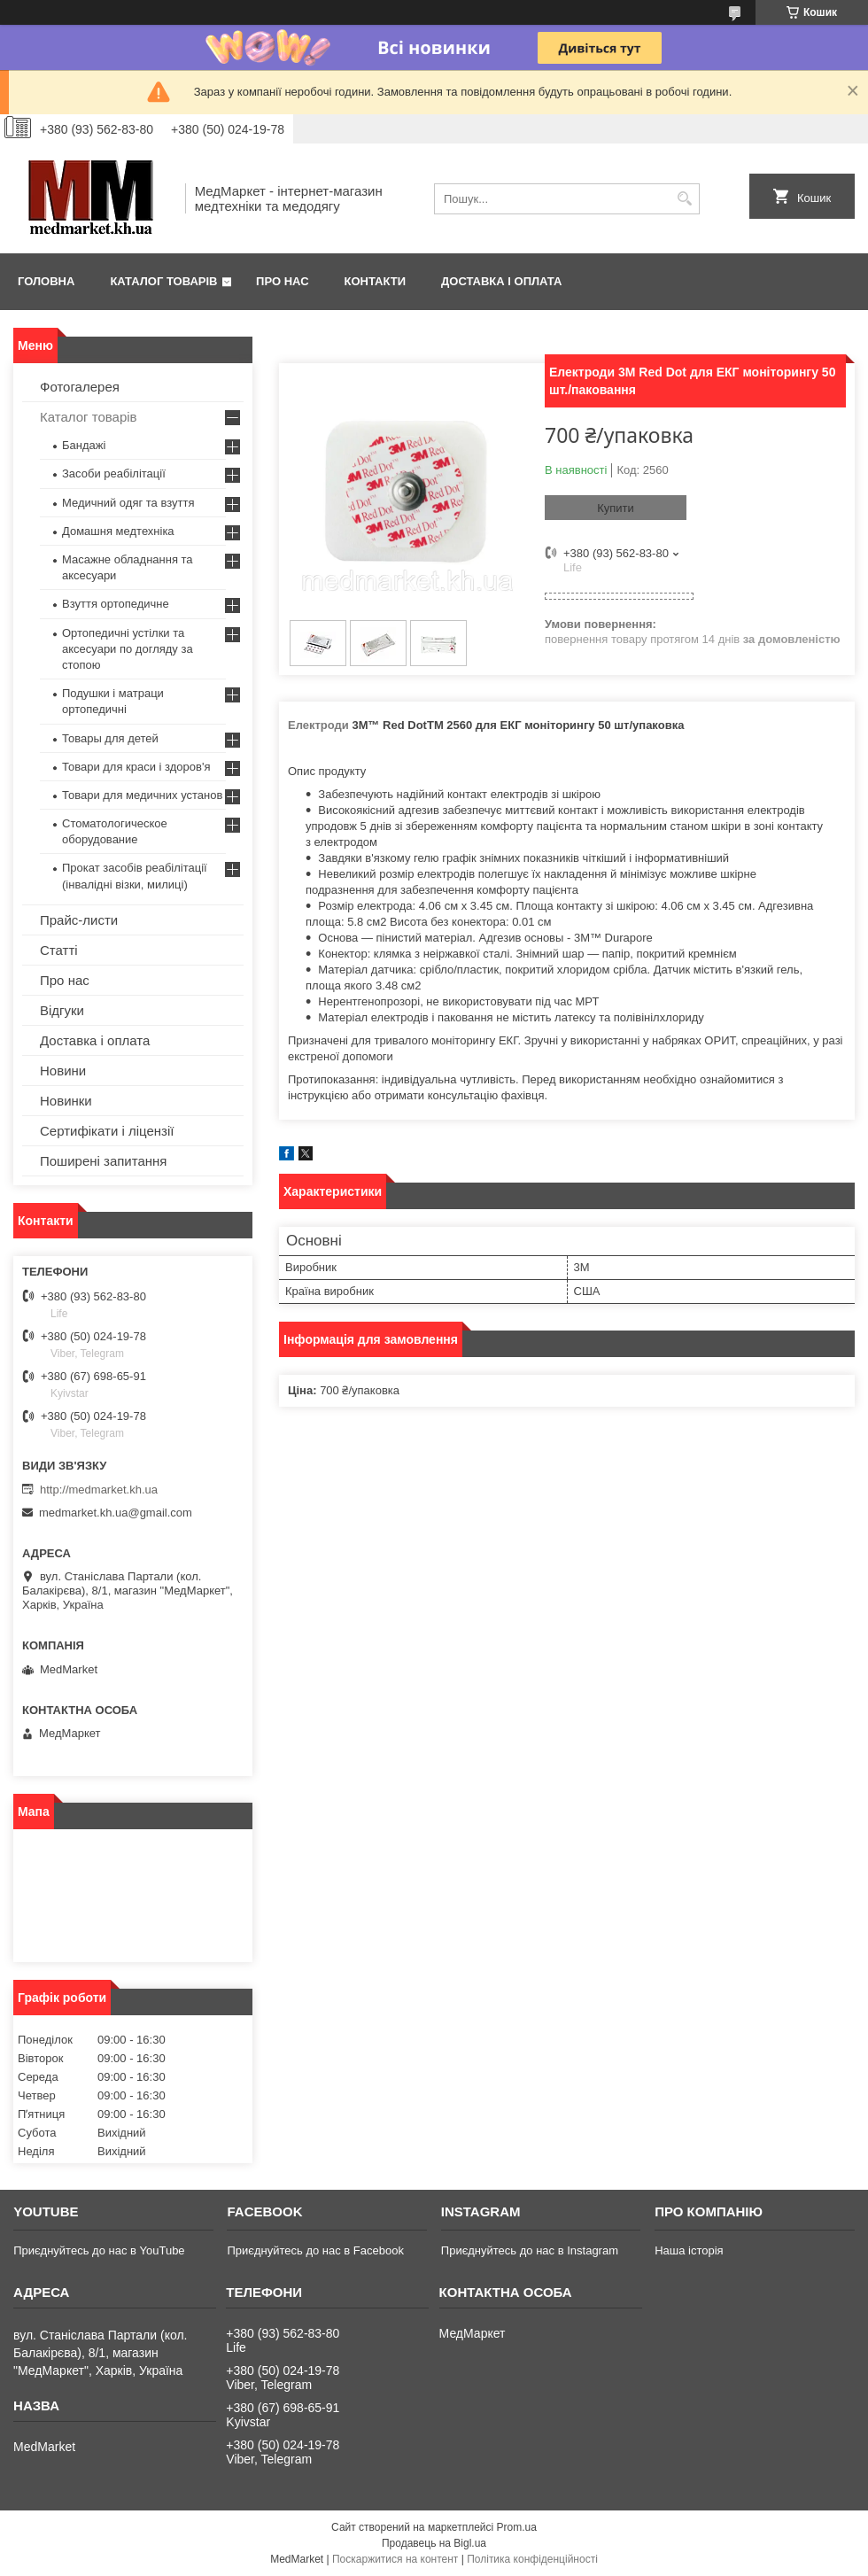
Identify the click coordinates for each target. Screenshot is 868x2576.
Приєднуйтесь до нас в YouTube (98, 2250)
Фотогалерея (80, 386)
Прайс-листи (79, 919)
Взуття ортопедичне (115, 603)
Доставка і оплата (501, 281)
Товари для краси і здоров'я (136, 766)
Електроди (318, 725)
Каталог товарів (163, 281)
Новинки (66, 1100)
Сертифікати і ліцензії (107, 1130)
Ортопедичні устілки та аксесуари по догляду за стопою (127, 648)
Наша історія (689, 2250)
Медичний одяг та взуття (128, 502)
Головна (46, 281)
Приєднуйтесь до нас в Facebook (315, 2250)
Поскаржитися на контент (395, 2559)
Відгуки (62, 1010)
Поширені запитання (103, 1160)
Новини (63, 1070)
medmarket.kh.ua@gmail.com (115, 1512)
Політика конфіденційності (532, 2559)
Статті (59, 950)
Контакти (376, 281)
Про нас (282, 281)
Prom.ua (517, 2527)
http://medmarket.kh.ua (99, 1489)
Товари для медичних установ (142, 795)
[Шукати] (684, 198)
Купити (615, 508)
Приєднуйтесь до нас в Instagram (529, 2250)
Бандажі (83, 445)
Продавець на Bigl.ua (434, 2543)
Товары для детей (110, 738)
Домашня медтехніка (118, 531)
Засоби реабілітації (114, 473)
